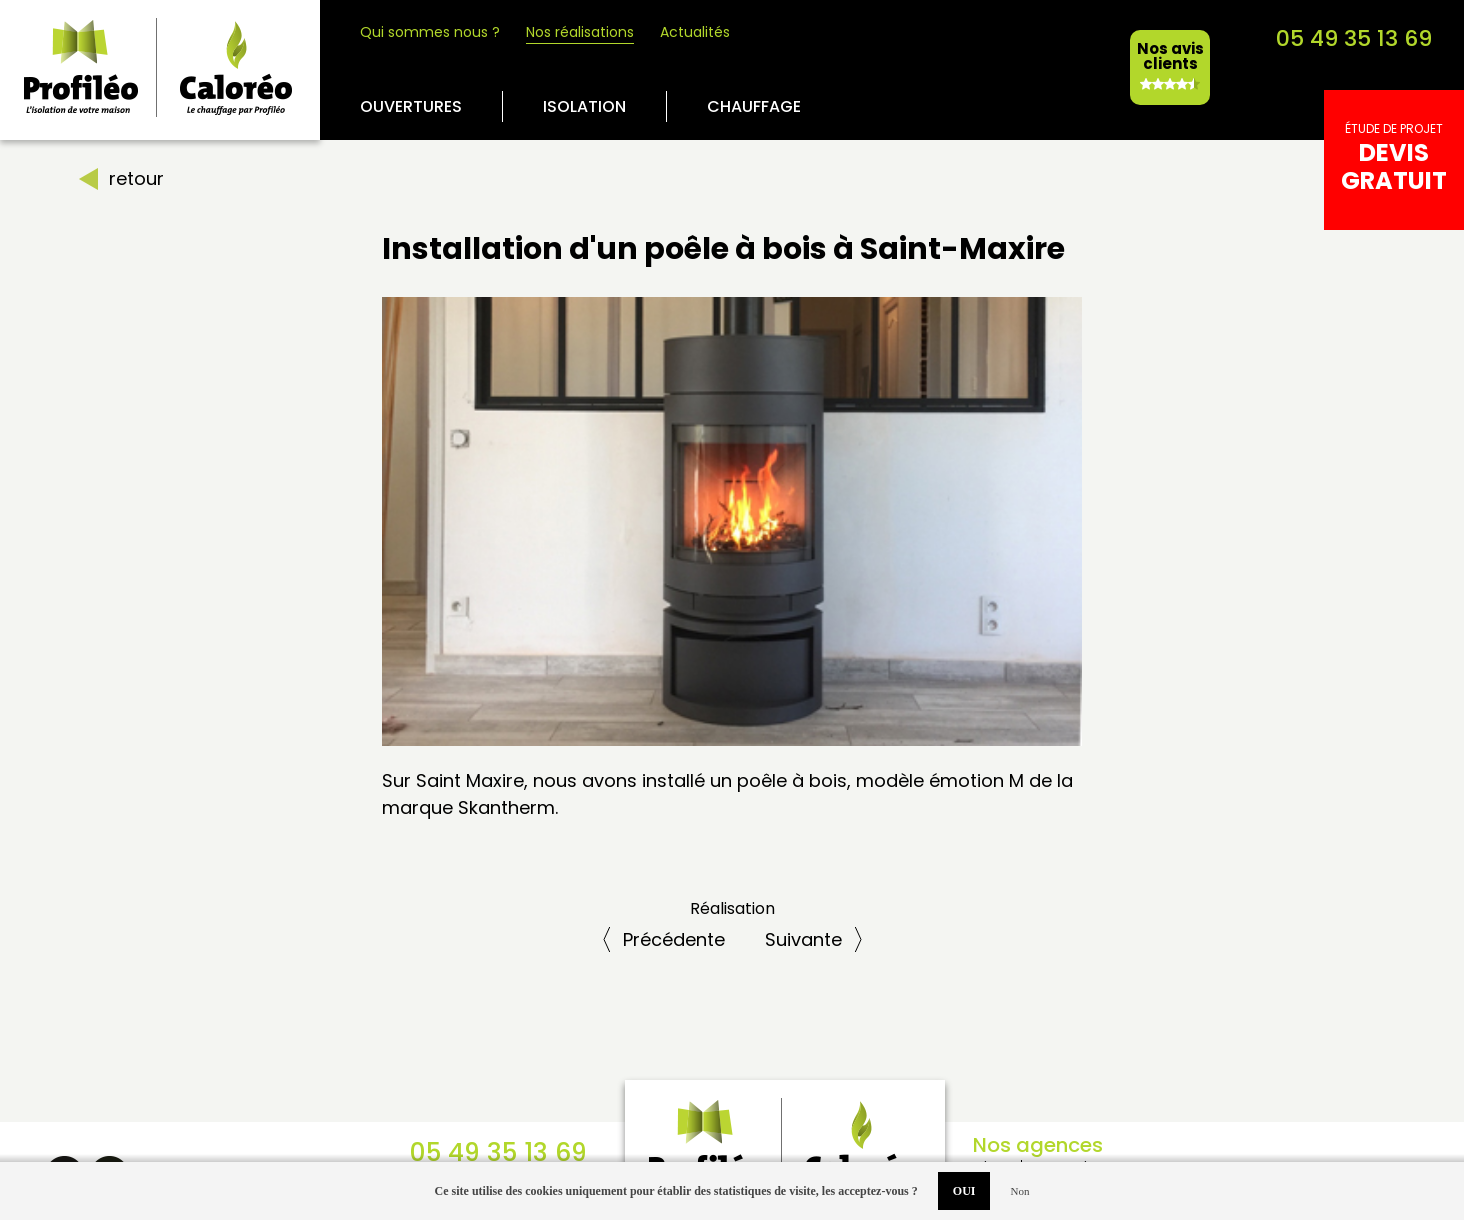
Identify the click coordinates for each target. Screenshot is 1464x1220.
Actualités (695, 32)
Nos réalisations (580, 32)
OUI (964, 1191)
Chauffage (754, 106)
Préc (674, 939)
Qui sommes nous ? (430, 32)
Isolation (584, 106)
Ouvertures (411, 106)
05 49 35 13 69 (1354, 38)
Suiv (803, 939)
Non (1019, 1191)
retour (136, 179)
